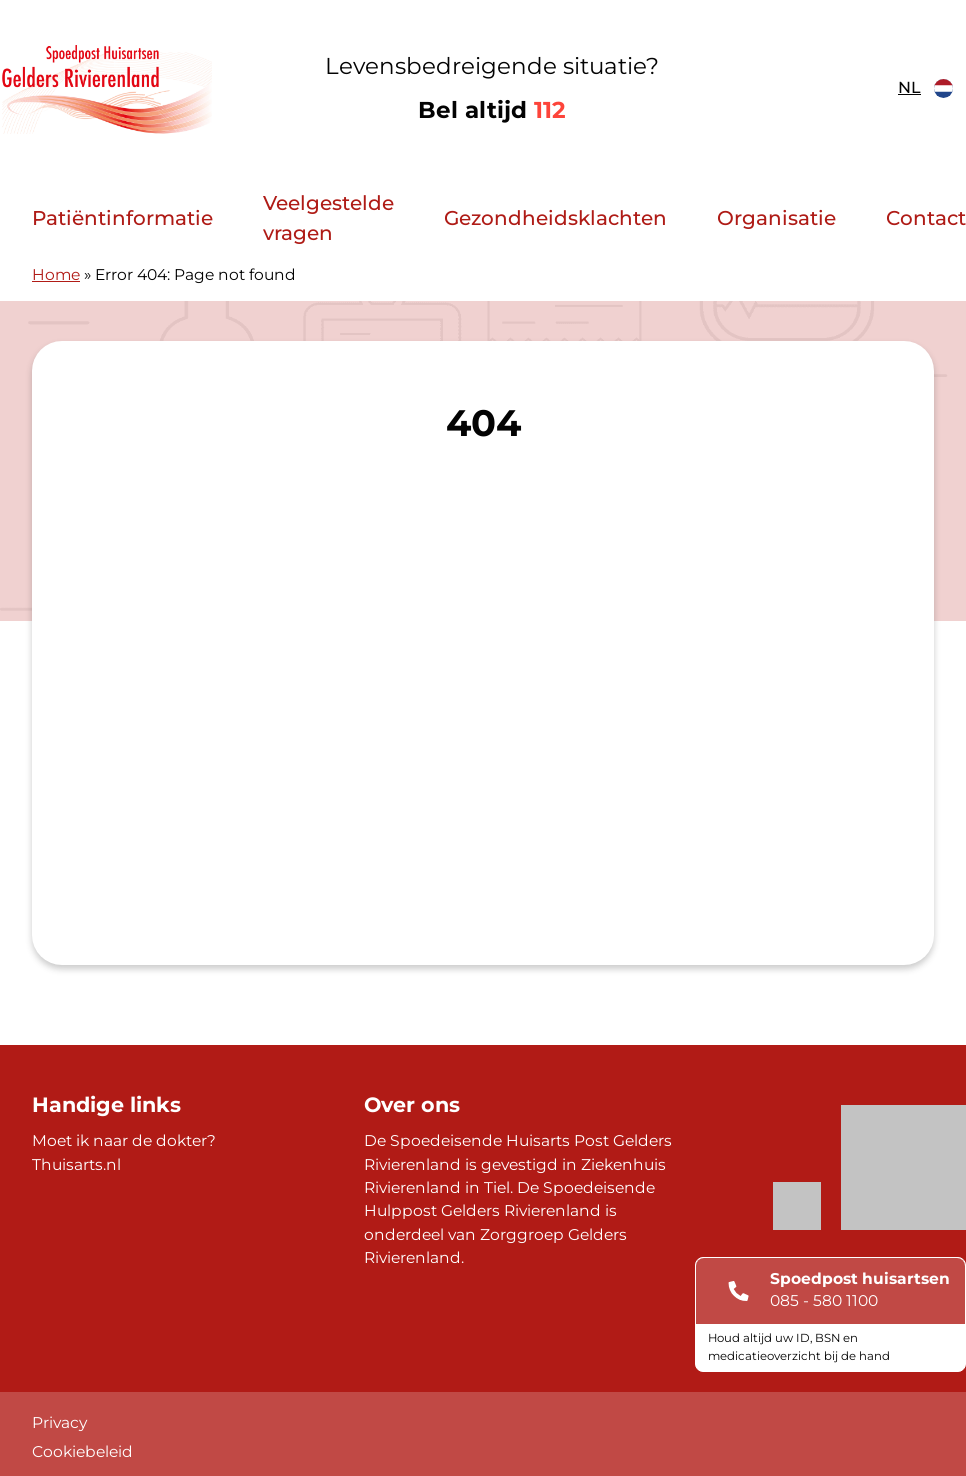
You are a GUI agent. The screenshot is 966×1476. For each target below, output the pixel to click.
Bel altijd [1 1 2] (492, 110)
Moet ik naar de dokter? (124, 1140)
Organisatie (776, 218)
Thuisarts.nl (76, 1164)
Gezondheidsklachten (555, 218)
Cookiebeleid (82, 1451)
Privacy (59, 1422)
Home (56, 274)
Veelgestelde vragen (328, 218)
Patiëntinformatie (122, 218)
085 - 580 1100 (824, 1300)
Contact (926, 218)
